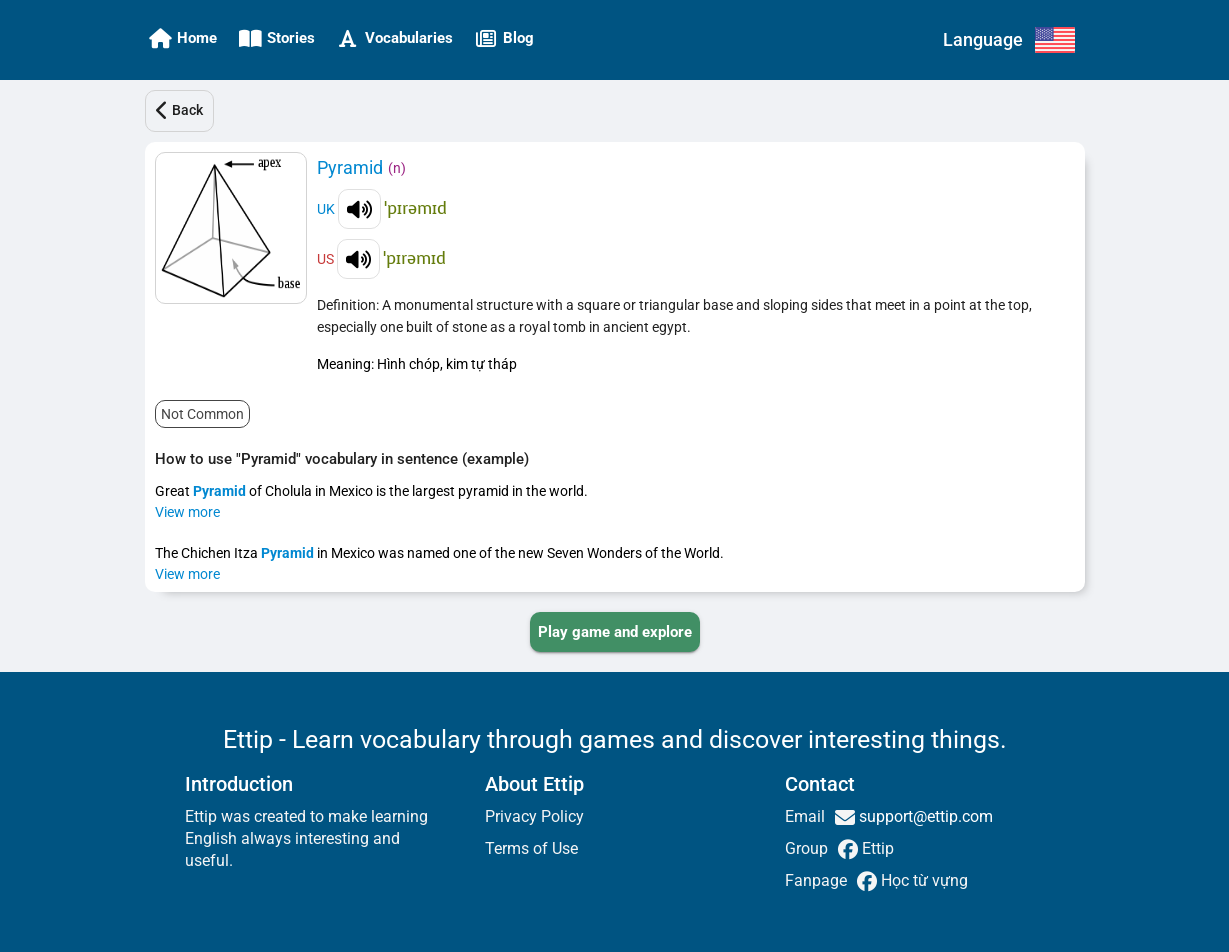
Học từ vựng (922, 880)
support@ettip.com (924, 816)
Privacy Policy (534, 816)
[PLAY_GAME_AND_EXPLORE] (615, 632)
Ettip (876, 848)
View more (187, 512)
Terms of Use (531, 848)
